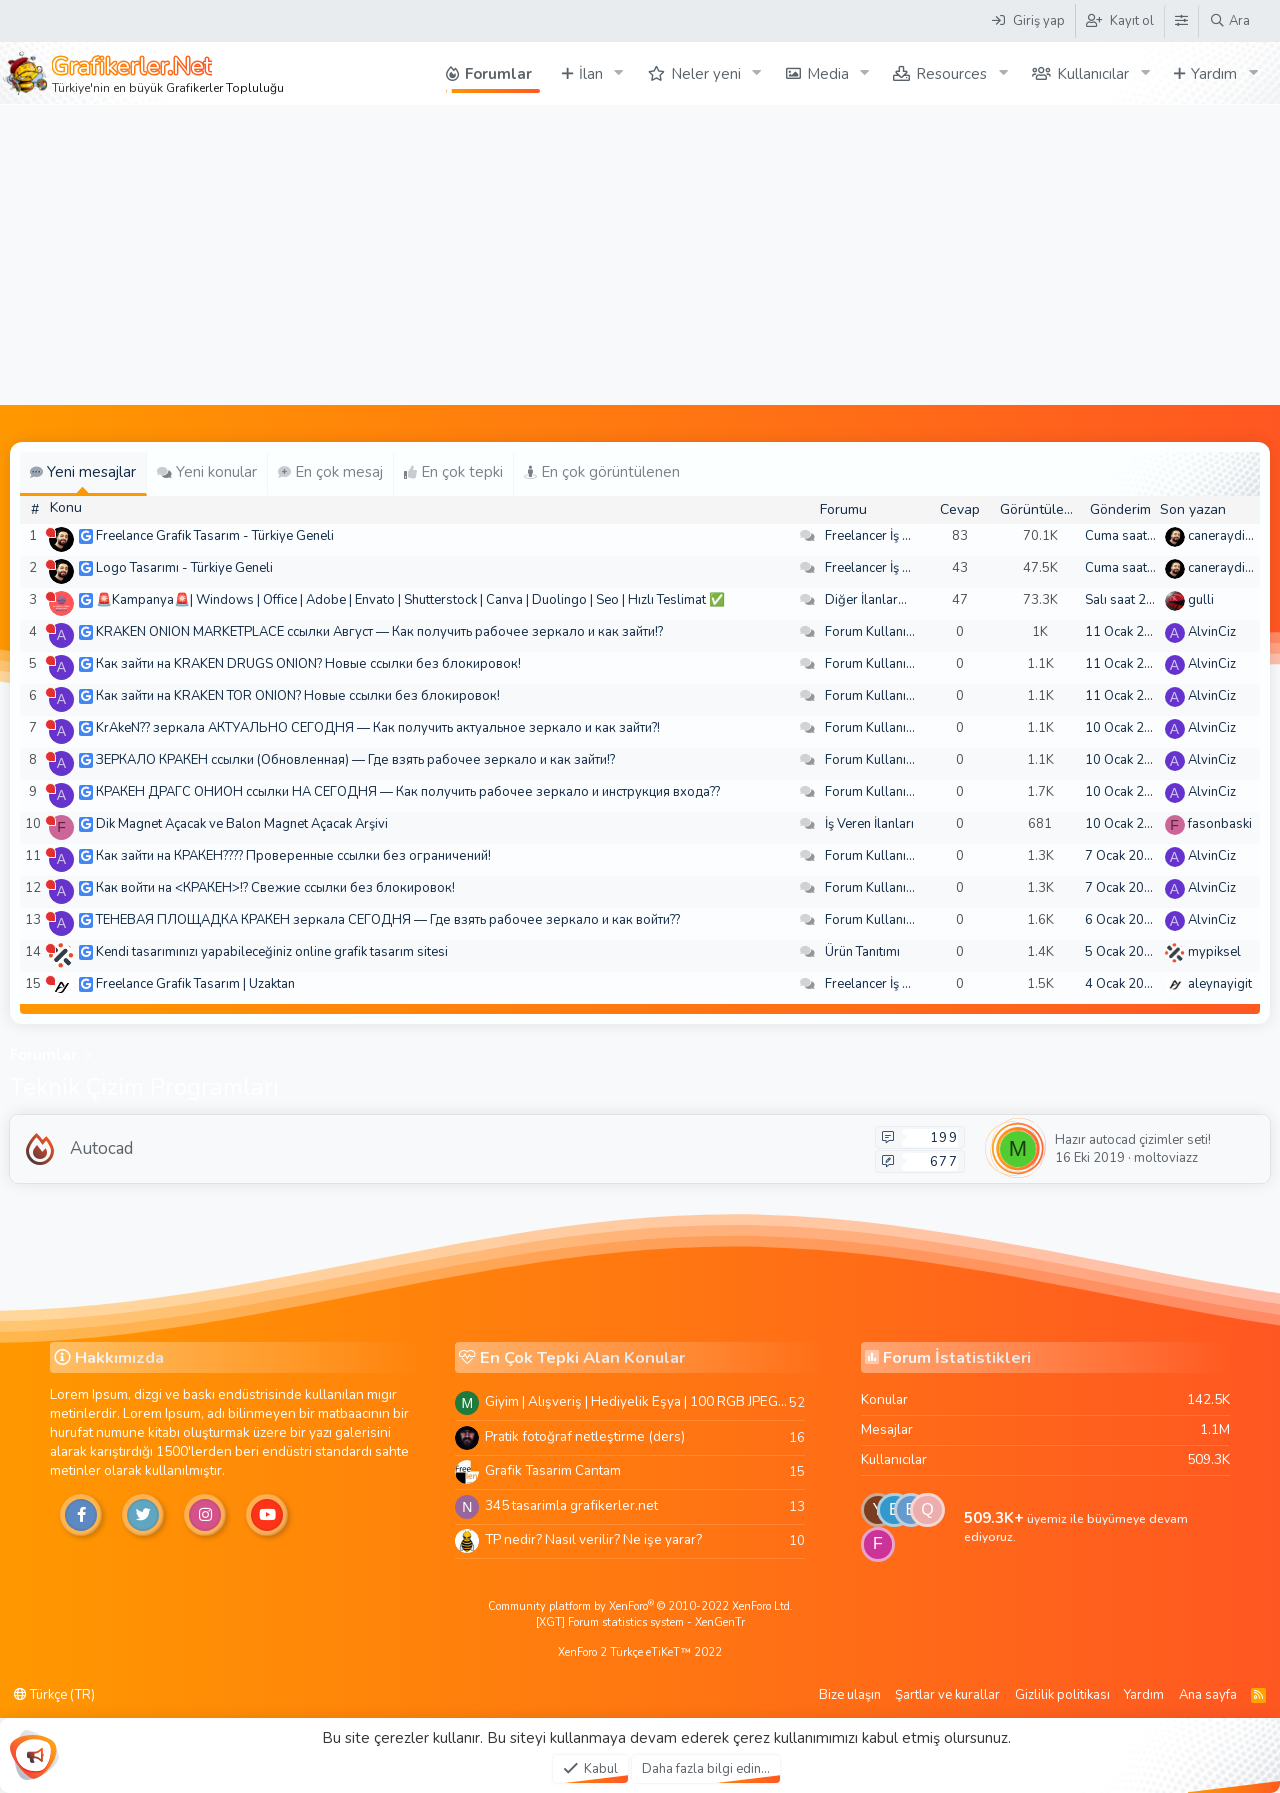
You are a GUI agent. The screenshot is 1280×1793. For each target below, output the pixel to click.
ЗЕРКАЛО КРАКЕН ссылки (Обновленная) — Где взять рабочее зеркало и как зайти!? (355, 760)
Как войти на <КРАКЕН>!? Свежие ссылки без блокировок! (275, 888)
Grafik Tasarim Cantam (553, 1470)
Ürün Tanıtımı (862, 952)
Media (828, 74)
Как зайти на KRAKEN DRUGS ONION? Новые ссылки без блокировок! (308, 664)
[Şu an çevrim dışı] (50, 532)
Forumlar (498, 74)
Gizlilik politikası (1062, 1695)
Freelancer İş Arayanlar (892, 536)
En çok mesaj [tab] (330, 472)
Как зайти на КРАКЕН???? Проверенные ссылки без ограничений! (293, 856)
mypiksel (1214, 952)
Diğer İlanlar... (866, 600)
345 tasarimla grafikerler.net (571, 1505)
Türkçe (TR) (54, 1695)
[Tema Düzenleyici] (1181, 21)
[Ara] (1229, 21)
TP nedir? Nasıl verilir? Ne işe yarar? (593, 1539)
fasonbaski (1220, 824)
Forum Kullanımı (872, 632)
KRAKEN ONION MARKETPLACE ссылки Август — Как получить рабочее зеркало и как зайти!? (379, 632)
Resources (951, 74)
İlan (591, 74)
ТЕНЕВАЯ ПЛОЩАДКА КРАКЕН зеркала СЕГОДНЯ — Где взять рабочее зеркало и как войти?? (388, 920)
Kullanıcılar (1093, 74)
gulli (1201, 600)
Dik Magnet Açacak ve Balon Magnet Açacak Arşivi (242, 824)
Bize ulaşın (850, 1695)
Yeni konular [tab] (207, 472)
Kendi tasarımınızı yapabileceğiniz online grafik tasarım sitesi (272, 952)
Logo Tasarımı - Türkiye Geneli (184, 568)
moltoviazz (1166, 1158)
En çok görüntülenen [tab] (602, 472)
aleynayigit (1220, 984)
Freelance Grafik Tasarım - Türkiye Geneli (215, 536)
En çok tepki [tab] (453, 472)
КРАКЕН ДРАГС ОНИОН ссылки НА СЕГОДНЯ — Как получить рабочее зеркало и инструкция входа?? (408, 792)
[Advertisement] (640, 255)
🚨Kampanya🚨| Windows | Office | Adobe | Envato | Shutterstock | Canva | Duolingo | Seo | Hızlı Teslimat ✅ (410, 600)
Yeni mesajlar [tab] (83, 472)
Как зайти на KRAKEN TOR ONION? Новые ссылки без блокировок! (298, 696)
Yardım (1214, 74)
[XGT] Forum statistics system (640, 1622)
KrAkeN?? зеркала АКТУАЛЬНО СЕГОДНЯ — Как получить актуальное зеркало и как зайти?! (378, 728)
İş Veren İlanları (869, 824)
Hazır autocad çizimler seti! (1133, 1140)
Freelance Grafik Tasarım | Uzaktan (195, 984)
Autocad (101, 1148)
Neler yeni (706, 74)
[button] (619, 73)
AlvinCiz (1212, 632)
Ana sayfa (1208, 1695)
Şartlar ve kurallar (947, 1695)
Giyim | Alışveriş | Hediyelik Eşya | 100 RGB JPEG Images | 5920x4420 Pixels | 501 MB (637, 1401)
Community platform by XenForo (640, 1606)
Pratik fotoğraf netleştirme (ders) (585, 1436)
